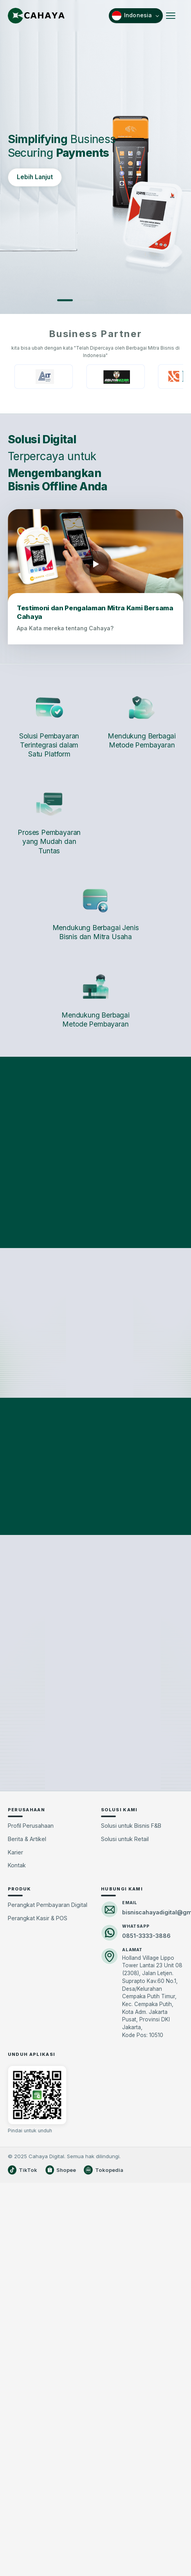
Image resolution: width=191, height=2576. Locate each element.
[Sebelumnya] (16, 1157)
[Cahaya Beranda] (36, 16)
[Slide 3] (105, 300)
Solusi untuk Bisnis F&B (131, 2064)
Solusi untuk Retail (125, 2078)
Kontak (17, 2104)
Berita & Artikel (27, 2078)
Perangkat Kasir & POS (37, 2156)
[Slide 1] (65, 300)
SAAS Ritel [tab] (129, 1287)
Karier (15, 2091)
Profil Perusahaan (31, 2064)
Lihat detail (36, 1213)
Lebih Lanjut (35, 177)
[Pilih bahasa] (136, 15)
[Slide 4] (126, 300)
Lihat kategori (95, 1203)
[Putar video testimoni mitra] (95, 564)
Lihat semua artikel (95, 1759)
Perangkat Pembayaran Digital (47, 2144)
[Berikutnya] (174, 1157)
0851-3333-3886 (146, 2174)
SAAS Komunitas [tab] (62, 1287)
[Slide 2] (85, 300)
